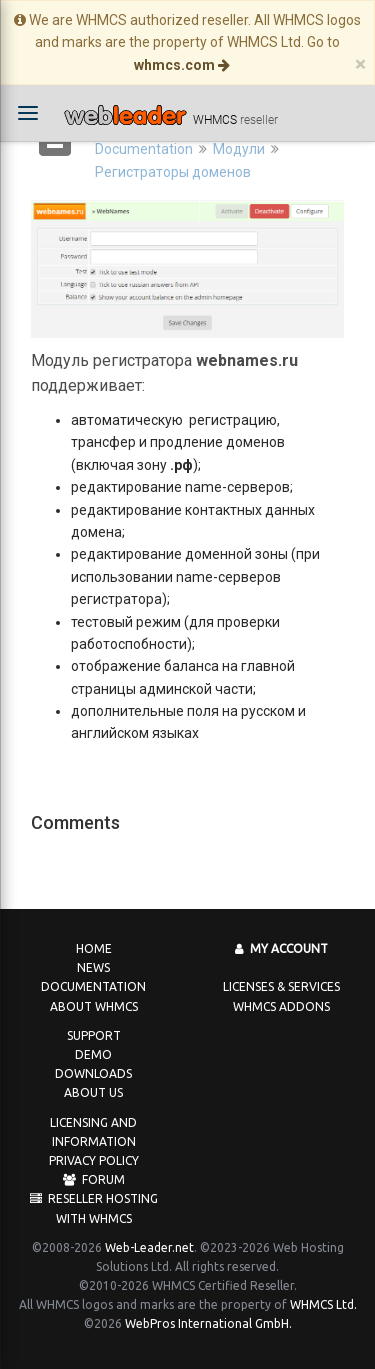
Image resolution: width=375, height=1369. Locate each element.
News (93, 967)
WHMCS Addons (281, 1006)
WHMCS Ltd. (323, 1304)
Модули (239, 149)
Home (94, 948)
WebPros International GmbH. (208, 1323)
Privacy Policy (94, 1160)
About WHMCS (94, 1006)
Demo (93, 1054)
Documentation (144, 149)
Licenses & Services (281, 986)
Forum (94, 1179)
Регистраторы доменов (173, 172)
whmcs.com (182, 65)
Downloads (93, 1073)
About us (93, 1092)
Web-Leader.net (149, 1247)
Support (94, 1035)
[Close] (360, 64)
